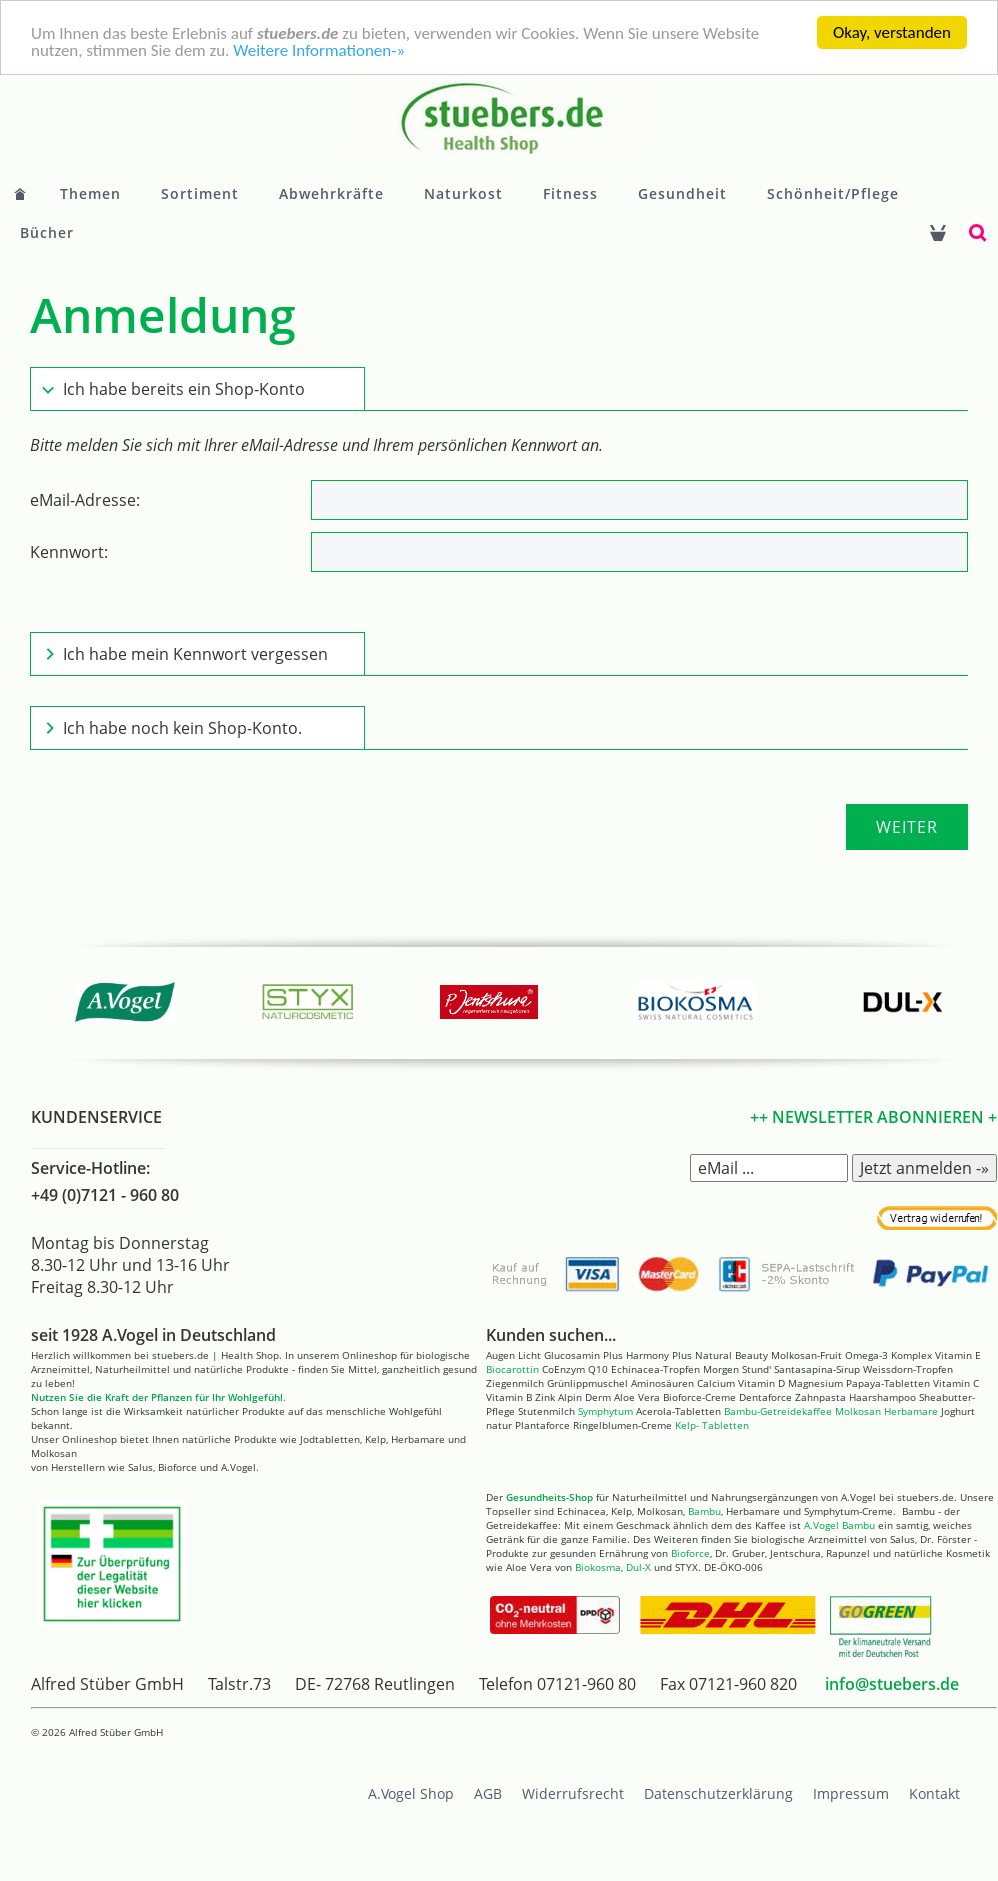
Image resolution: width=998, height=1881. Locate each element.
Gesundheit (682, 193)
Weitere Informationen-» (319, 50)
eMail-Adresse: (85, 500)
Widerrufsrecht (573, 1793)
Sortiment (200, 193)
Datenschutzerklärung (718, 1793)
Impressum (851, 1793)
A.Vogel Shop (411, 1793)
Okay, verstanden (892, 32)
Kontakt (934, 1793)
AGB (488, 1793)
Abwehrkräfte (331, 193)
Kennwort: (69, 552)
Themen (90, 193)
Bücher (47, 232)
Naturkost (463, 193)
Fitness (570, 193)
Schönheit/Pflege (833, 193)
